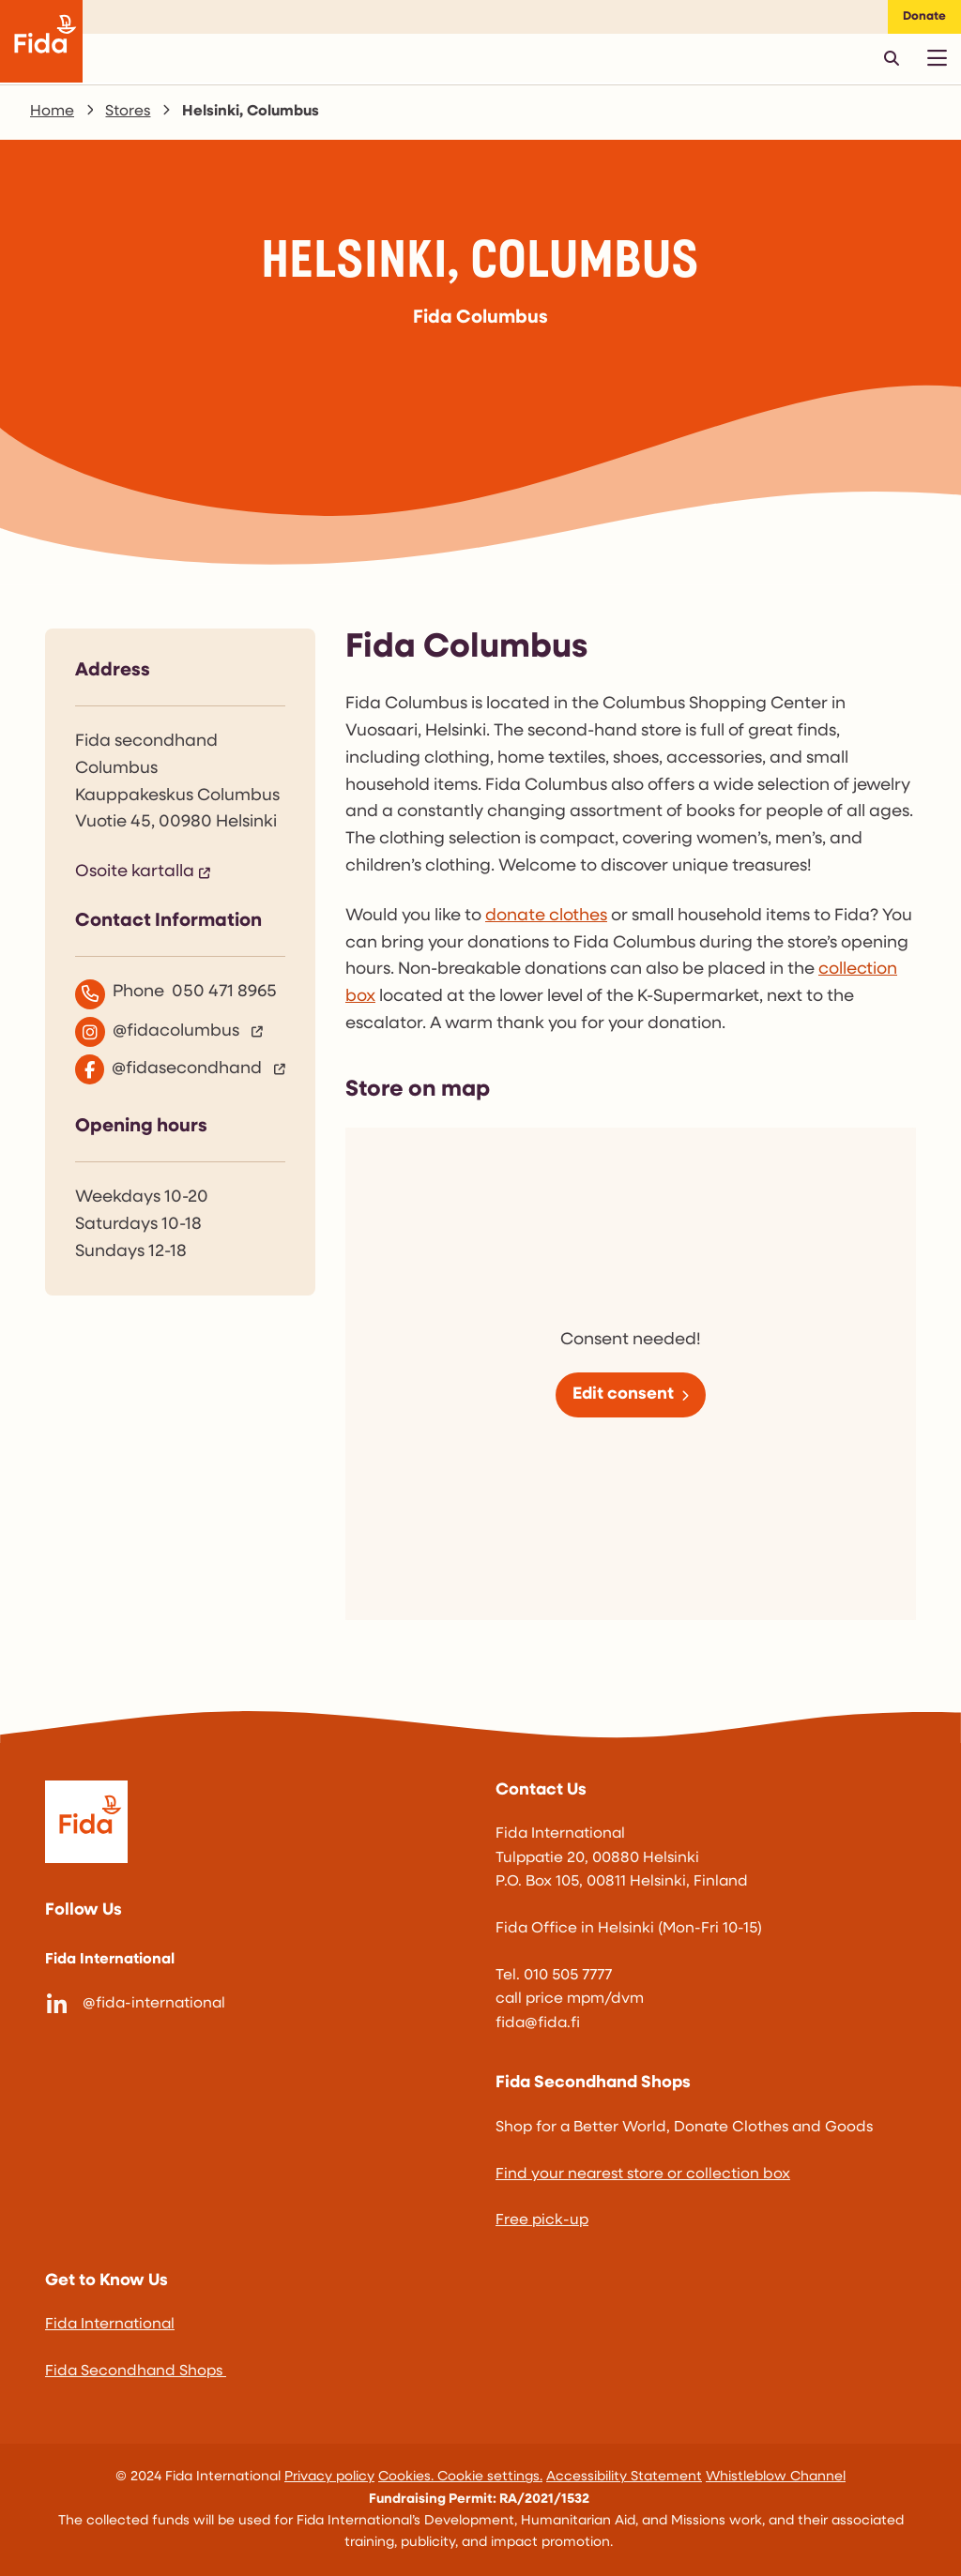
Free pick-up (542, 2220)
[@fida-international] (255, 2005)
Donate (924, 16)
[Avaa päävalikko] (936, 58)
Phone (176, 994)
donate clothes (546, 916)
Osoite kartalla (134, 872)
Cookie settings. (489, 2477)
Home (52, 111)
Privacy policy (329, 2477)
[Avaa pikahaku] (891, 58)
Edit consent (623, 1394)
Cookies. (407, 2477)
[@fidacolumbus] (180, 1032)
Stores (127, 111)
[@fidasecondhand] (180, 1069)
